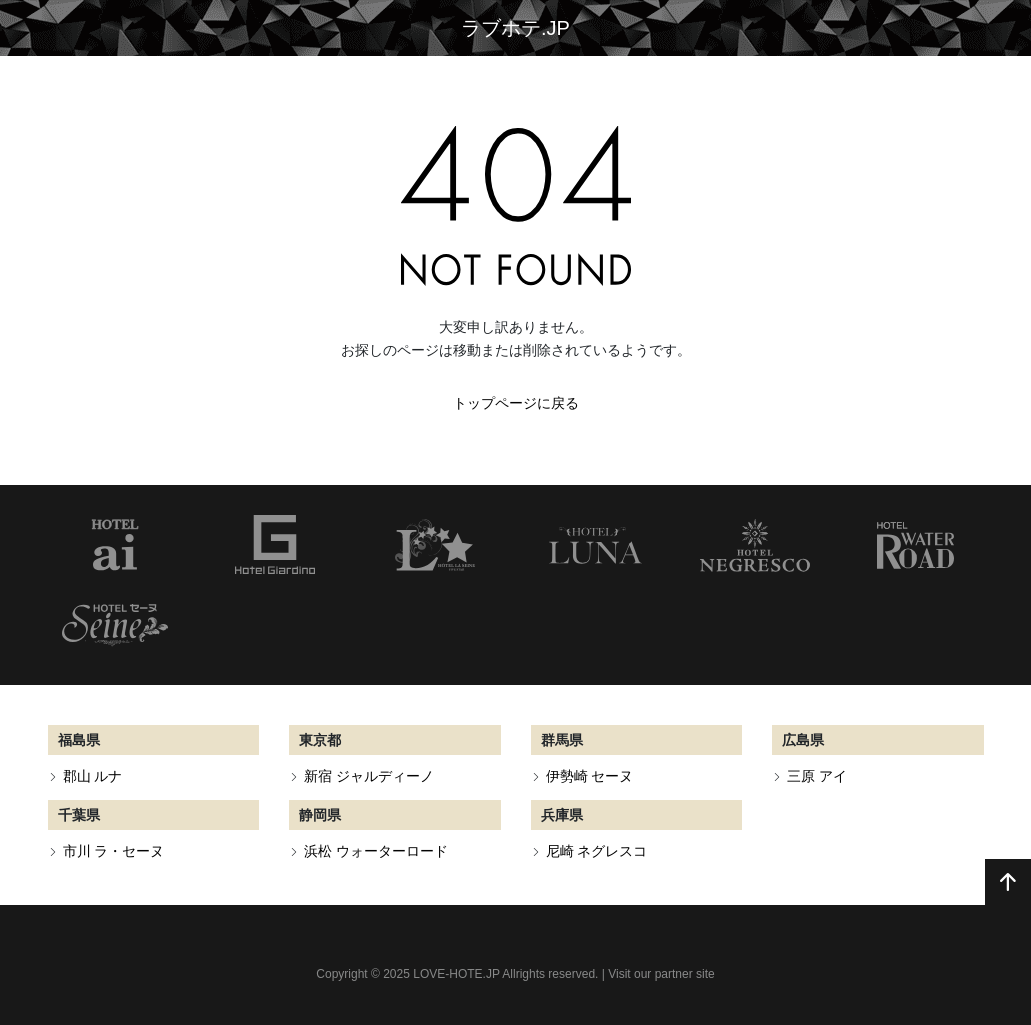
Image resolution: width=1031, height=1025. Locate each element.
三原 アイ (817, 776)
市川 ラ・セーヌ (114, 851)
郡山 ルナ (93, 776)
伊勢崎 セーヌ (590, 776)
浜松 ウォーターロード (376, 851)
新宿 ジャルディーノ (369, 776)
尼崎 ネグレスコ (597, 851)
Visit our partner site (661, 974)
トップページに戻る (516, 403)
